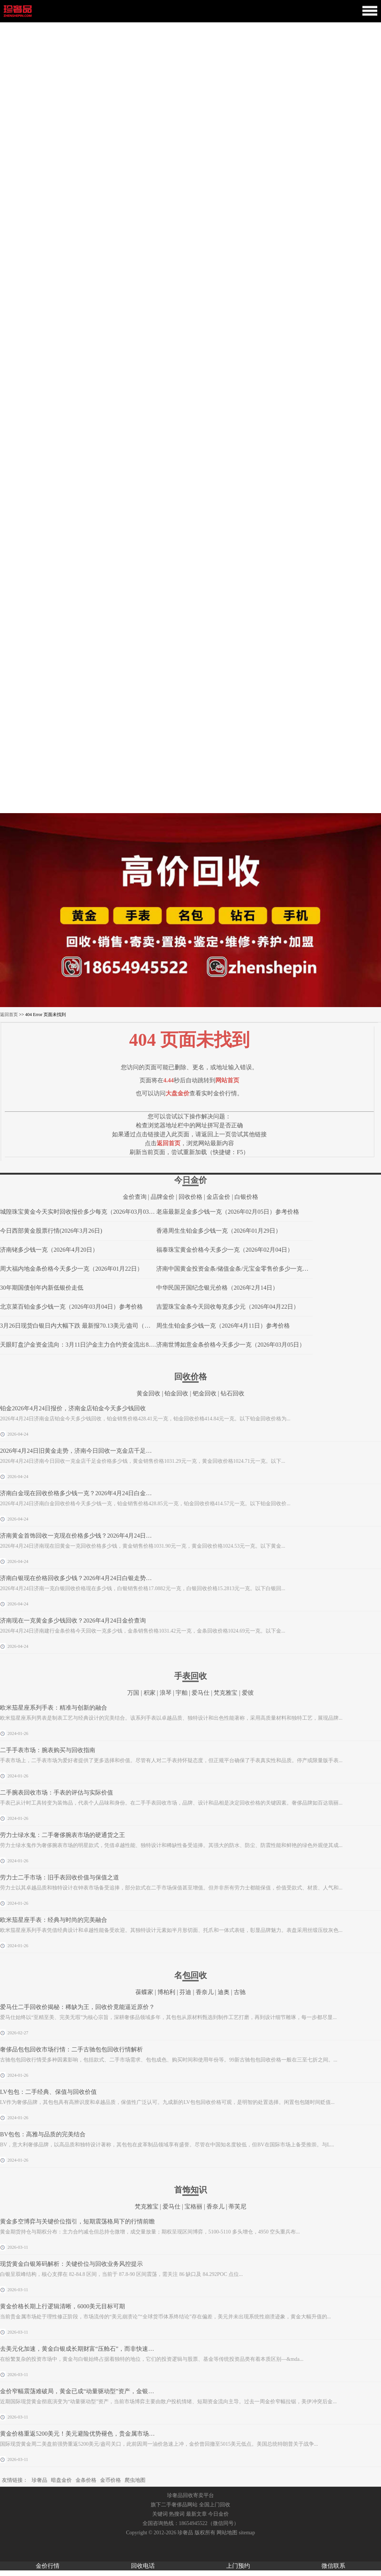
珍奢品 (39, 2480)
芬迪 (185, 1992)
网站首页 (227, 1080)
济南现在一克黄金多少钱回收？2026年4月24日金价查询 (73, 1620)
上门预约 (238, 2566)
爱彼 (248, 1693)
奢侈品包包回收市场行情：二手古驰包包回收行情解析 (71, 2049)
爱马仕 (200, 1693)
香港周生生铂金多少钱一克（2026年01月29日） (218, 1230)
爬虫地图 (135, 2480)
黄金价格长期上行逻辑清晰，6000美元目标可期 (62, 2306)
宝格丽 (193, 2206)
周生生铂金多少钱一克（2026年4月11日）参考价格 (223, 1325)
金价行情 (48, 2566)
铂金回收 (176, 1393)
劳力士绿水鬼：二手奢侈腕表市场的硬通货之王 (62, 1835)
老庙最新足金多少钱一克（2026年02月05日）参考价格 (227, 1212)
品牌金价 (163, 1197)
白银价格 (246, 1197)
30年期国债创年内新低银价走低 (41, 1287)
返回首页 (9, 1014)
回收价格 (190, 1197)
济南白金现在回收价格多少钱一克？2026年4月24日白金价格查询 (85, 1493)
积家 (150, 1693)
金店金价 (218, 1197)
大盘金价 (177, 1093)
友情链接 (12, 2480)
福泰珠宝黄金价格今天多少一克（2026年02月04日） (224, 1249)
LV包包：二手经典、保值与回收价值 (48, 2092)
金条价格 (86, 2480)
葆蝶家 (144, 1992)
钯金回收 (205, 1393)
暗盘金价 (61, 2480)
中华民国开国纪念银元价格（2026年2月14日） (217, 1287)
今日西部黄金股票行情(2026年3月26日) (51, 1230)
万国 (133, 1693)
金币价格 (110, 2480)
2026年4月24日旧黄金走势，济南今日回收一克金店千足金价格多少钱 (91, 1451)
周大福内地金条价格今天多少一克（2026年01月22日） (71, 1268)
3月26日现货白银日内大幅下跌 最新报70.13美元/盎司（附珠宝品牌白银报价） (102, 1325)
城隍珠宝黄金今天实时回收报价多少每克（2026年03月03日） (80, 1212)
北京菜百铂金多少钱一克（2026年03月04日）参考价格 (71, 1306)
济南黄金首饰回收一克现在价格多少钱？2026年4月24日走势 (79, 1535)
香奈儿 (205, 1992)
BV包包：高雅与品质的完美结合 (43, 2134)
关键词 (160, 2514)
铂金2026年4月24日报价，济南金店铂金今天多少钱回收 (73, 1408)
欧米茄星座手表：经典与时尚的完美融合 (53, 1920)
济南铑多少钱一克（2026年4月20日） (49, 1249)
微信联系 (333, 2566)
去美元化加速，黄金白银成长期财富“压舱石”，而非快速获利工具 (86, 2349)
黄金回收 (148, 1393)
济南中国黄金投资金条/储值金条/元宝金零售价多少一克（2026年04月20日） (256, 1268)
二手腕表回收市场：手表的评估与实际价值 (56, 1792)
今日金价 (218, 2514)
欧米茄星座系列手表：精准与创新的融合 (53, 1707)
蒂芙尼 (237, 2206)
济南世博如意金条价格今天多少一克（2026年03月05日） (230, 1344)
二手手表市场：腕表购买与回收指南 (47, 1750)
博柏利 (166, 1992)
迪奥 (224, 1992)
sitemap (247, 2532)
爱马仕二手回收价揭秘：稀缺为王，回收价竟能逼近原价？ (77, 2007)
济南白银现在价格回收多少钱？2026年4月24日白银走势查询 (79, 1578)
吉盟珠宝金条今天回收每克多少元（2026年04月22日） (227, 1306)
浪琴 (166, 1693)
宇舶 (182, 1693)
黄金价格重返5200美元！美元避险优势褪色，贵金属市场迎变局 (83, 2433)
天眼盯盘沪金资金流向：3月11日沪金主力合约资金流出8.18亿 (81, 1344)
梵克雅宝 (225, 1693)
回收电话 (143, 2566)
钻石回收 (232, 1393)
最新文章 (196, 2514)
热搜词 (177, 2514)
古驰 (240, 1992)
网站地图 (227, 2532)
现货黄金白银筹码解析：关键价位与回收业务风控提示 (71, 2264)
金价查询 (135, 1197)
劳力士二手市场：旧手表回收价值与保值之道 (59, 1877)
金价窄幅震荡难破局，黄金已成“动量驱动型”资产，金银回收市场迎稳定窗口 (101, 2391)
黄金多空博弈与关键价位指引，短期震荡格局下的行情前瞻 (77, 2221)
